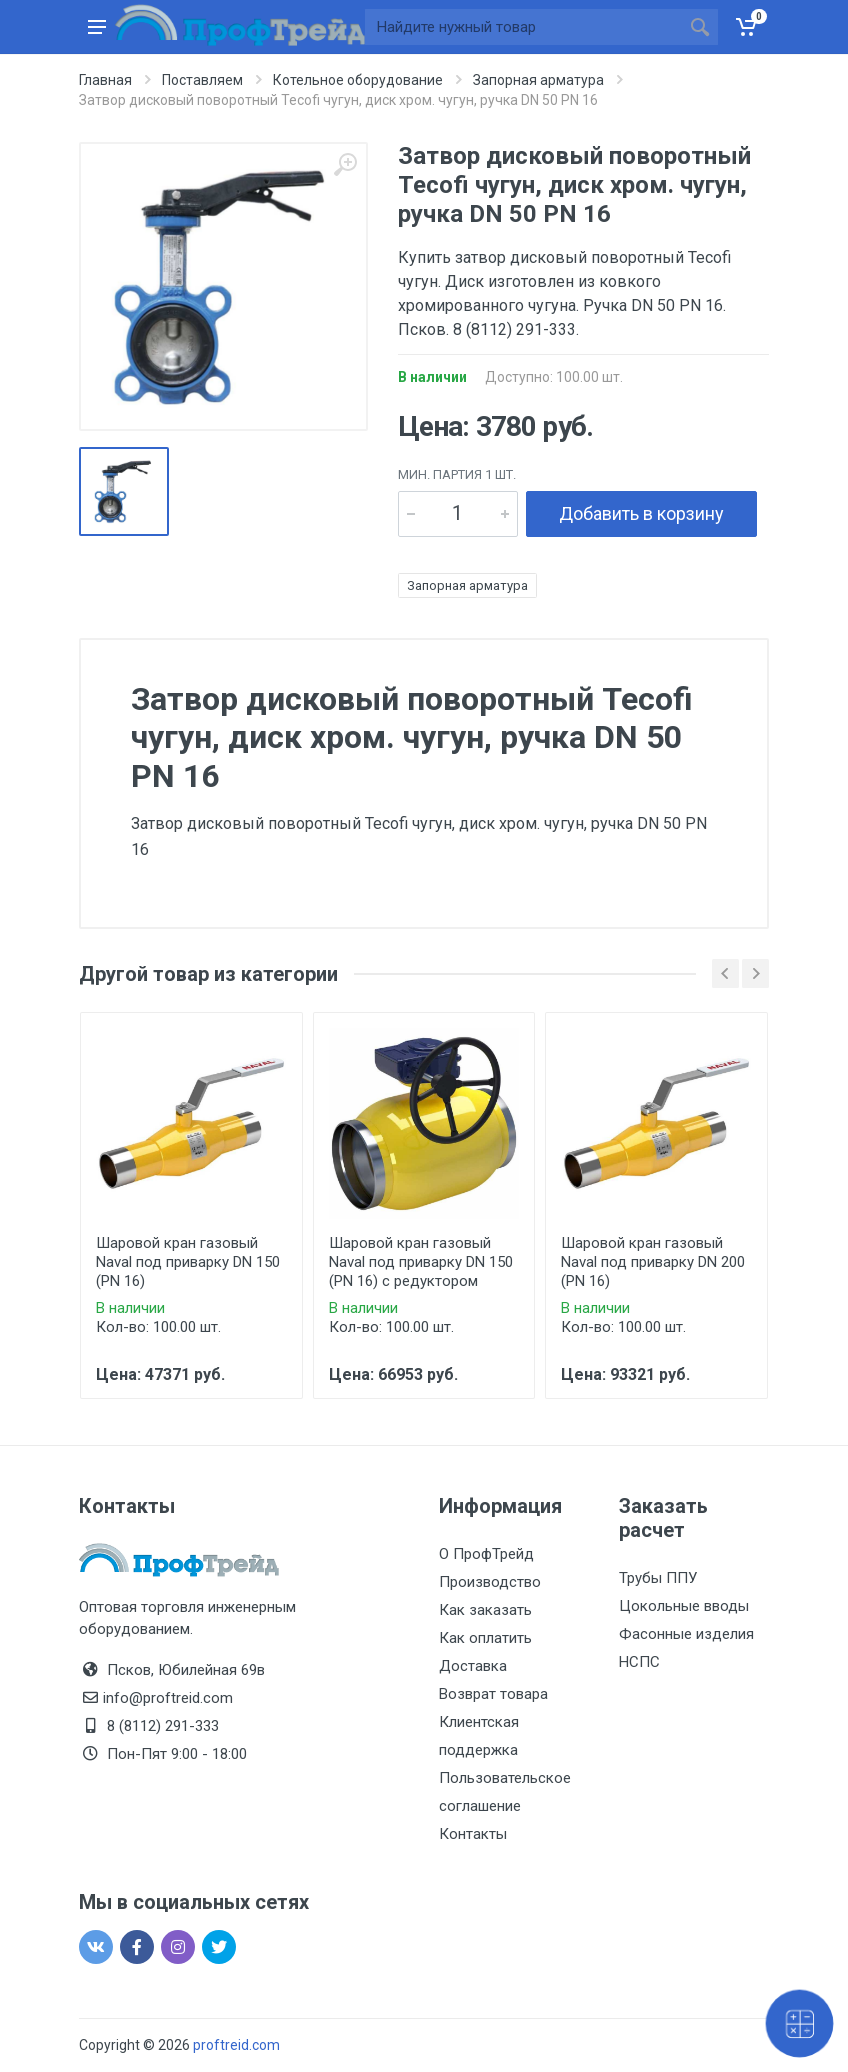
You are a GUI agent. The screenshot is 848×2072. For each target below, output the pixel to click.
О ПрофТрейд (486, 1554)
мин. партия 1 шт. (457, 474)
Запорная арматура (467, 585)
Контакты (473, 1834)
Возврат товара (493, 1694)
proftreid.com (236, 2045)
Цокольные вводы (684, 1606)
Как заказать (485, 1610)
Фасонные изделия (686, 1634)
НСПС (639, 1662)
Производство (490, 1582)
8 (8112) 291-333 (163, 1726)
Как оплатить (485, 1638)
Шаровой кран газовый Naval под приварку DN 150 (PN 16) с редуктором (421, 1262)
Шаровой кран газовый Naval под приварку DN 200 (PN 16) (653, 1262)
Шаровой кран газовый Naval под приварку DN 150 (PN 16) (188, 1262)
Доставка (473, 1666)
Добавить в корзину (641, 513)
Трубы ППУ (658, 1578)
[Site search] (523, 27)
